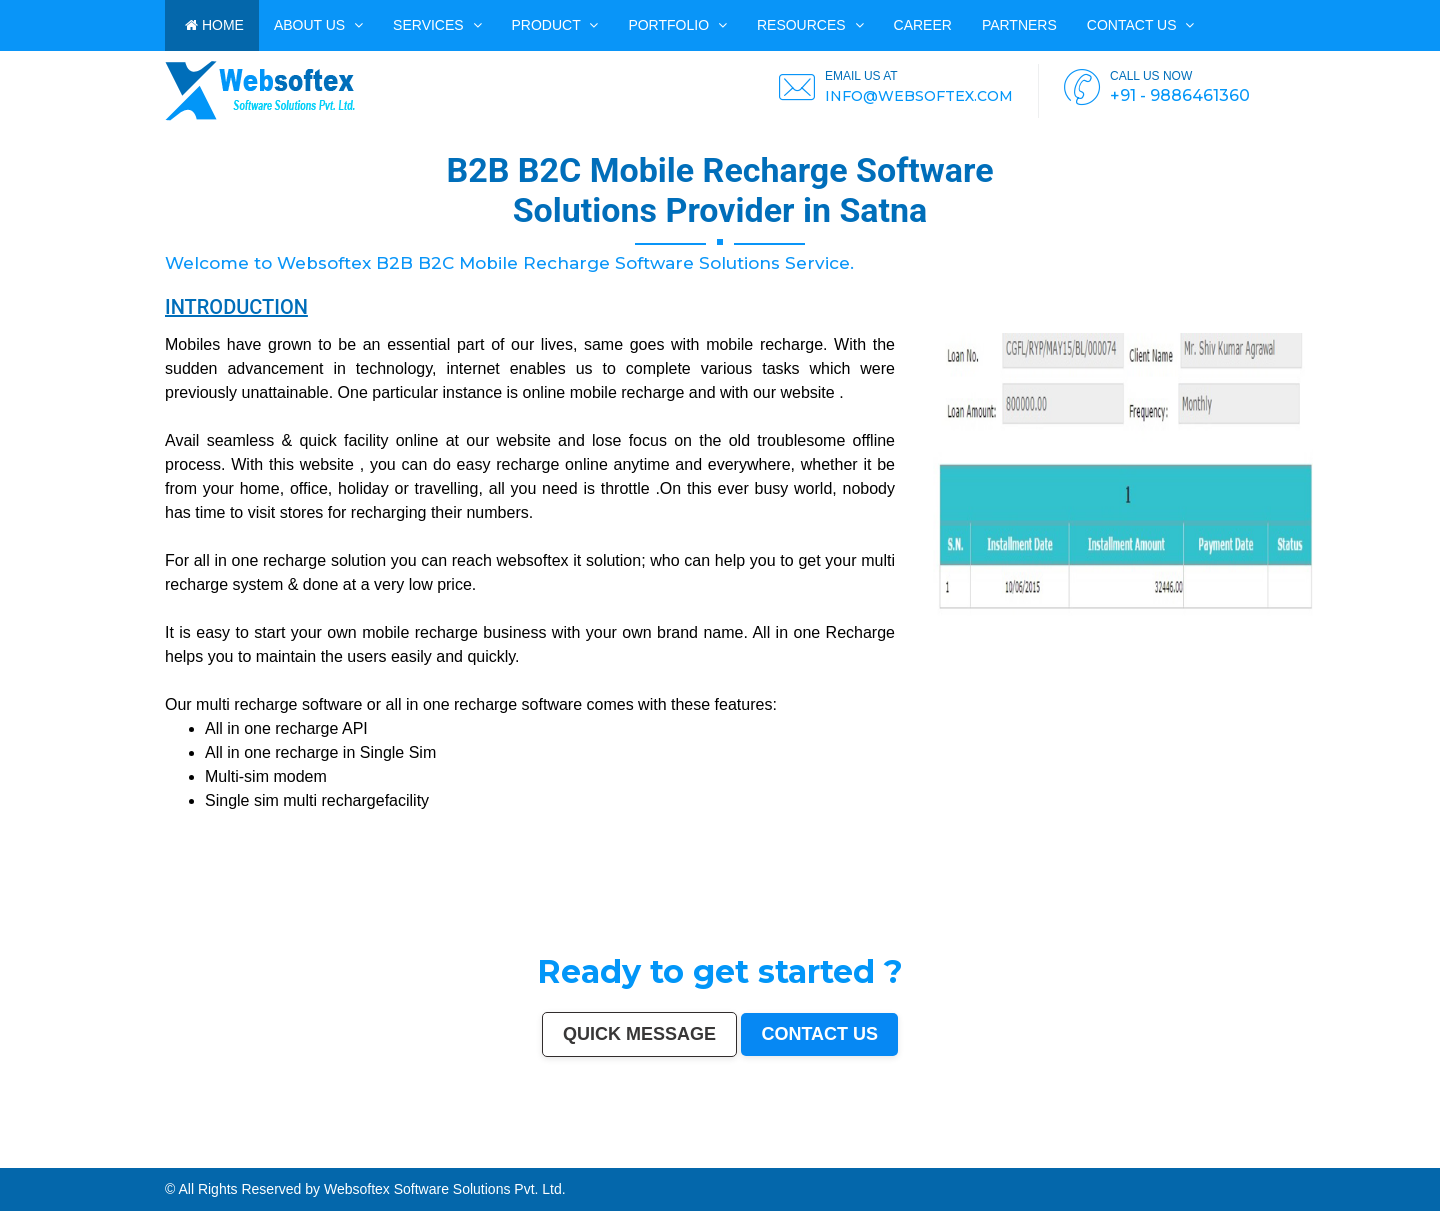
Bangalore (40, 1155)
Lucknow (159, 1155)
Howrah (578, 1155)
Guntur (1230, 1155)
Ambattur (267, 1159)
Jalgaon (1315, 1155)
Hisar (521, 1159)
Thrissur (629, 1159)
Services (437, 25)
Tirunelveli (1418, 1155)
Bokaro (92, 1159)
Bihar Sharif (1170, 1159)
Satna (824, 1159)
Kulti (686, 1159)
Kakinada (780, 1159)
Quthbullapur (294, 1159)
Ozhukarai (940, 1159)
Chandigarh (551, 1155)
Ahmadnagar (64, 1159)
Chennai (67, 1155)
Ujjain (1380, 1155)
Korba (1356, 1155)
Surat (124, 1155)
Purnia (19, 1164)
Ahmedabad (100, 1155)
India (4, 1155)
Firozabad (582, 1159)
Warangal (1058, 1155)
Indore (195, 1155)
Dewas (804, 1159)
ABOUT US (318, 25)
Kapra (1155, 1159)
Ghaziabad (325, 1155)
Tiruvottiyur (1276, 1159)
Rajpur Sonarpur (987, 1155)
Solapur (456, 1155)
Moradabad (860, 1155)
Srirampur (1063, 1159)
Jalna (833, 1159)
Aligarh (779, 1155)
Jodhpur (591, 1155)
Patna (184, 1155)
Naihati (766, 1159)
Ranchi (512, 1155)
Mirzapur (43, 1164)
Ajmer (1190, 1155)
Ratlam (1185, 1159)
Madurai (767, 1155)
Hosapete (1292, 1159)
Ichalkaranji (873, 1159)
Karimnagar (1047, 1159)
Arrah (1313, 1159)
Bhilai (923, 1155)
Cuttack (968, 1155)
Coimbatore (623, 1155)
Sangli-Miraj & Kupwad (1155, 1155)
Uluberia (1362, 1159)
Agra (242, 1155)
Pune (114, 1155)
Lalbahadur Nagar (215, 1159)
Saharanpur (1277, 1155)
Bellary (468, 1159)
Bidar (1304, 1159)
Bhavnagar (1042, 1155)
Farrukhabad (1200, 1159)
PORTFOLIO (677, 25)
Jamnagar (1244, 1155)
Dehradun (1118, 1155)
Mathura (425, 1159)
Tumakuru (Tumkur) (318, 1159)
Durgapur (1202, 1155)
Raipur (896, 1155)
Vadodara (293, 1155)
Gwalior (680, 1155)
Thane (206, 1155)
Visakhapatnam (530, 1155)
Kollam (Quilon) (154, 1159)
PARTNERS (1019, 25)
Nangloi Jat (1029, 1159)
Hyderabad (82, 1155)
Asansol (1367, 1155)
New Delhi (1424, 1159)
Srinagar (499, 1155)
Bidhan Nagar (1395, 1159)
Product (555, 25)
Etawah (696, 1159)
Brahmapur (250, 1159)
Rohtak (480, 1159)
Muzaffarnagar (343, 1159)
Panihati (235, 1159)
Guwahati (606, 1155)
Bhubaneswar (723, 1155)
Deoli (926, 1159)
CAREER (923, 25)
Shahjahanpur (555, 1159)
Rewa (1411, 1159)
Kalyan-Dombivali (369, 1155)
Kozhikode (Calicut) (112, 1159)
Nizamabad (644, 1159)
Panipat (616, 1159)
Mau (815, 1159)
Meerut (351, 1155)
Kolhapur (1103, 1155)
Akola (19, 1159)
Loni (1352, 1159)
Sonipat (845, 1159)
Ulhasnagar (1086, 1155)
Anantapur (1118, 1159)
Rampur (754, 1159)
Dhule (279, 1159)
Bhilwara (362, 1159)
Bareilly (815, 1155)
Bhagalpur (377, 1159)
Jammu (1133, 1155)
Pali (1435, 1159)
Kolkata (54, 1155)
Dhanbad (1377, 1159)
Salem (754, 1155)
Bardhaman (712, 1159)
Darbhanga (738, 1159)
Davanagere (33, 1159)
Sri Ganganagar (1137, 1159)
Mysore (566, 1155)
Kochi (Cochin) (1023, 1155)
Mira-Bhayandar (661, 1155)
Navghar (6, 1164)
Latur (197, 1159)
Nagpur (173, 1155)
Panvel (1324, 1159)
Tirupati (954, 1159)
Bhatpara (1260, 1155)
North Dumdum (1234, 1159)
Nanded (1178, 1155)
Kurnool (858, 1159)
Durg (907, 1159)
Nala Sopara (600, 1159)
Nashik (279, 1155)
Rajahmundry (892, 1159)
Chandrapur (535, 1159)
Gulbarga (1217, 1155)
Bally (570, 1159)
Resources (810, 25)
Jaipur (147, 1155)
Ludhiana (231, 1155)
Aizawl (793, 1159)
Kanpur (135, 1155)
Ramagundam (1256, 1159)
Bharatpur (1102, 1159)
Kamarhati (509, 1159)
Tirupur (48, 1159)
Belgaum (7, 1159)
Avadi (998, 1159)
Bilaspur (674, 1159)
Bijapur (1077, 1159)
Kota (804, 1155)
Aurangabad (440, 1155)
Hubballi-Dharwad (699, 1155)
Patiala (456, 1159)
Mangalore (134, 1159)
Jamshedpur (938, 1155)
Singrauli (493, 1159)
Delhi (26, 1155)
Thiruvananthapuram (836, 1155)
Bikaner (1005, 1155)
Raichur (1216, 1159)
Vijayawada (640, 1155)
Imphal (30, 1164)
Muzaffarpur (442, 1159)
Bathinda (987, 1159)
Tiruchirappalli (879, 1155)
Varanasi (424, 1155)
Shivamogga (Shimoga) (401, 1159)
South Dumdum (1297, 1155)
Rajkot (339, 1155)
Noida (1327, 1155)
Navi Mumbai (393, 1155)
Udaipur (1432, 1155)
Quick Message (639, 1034)
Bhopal (217, 1155)
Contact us (1141, 25)
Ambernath (1339, 1159)
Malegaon (1401, 1155)
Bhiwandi (793, 1155)
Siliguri (1072, 1155)
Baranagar (1012, 1159)
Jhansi (79, 1159)
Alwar (725, 1159)
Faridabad (309, 1155)
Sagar (1089, 1159)
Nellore (172, 1159)
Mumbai (15, 1155)
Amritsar (409, 1155)
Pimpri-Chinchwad (260, 1155)
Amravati (955, 1155)
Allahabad (470, 1155)
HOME (214, 25)
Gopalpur (185, 1159)
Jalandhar (741, 1155)
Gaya (1389, 1155)
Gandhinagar (969, 1159)
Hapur (917, 1159)
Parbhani (661, 1159)
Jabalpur (486, 1155)
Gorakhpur (910, 1155)
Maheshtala (1342, 1155)
